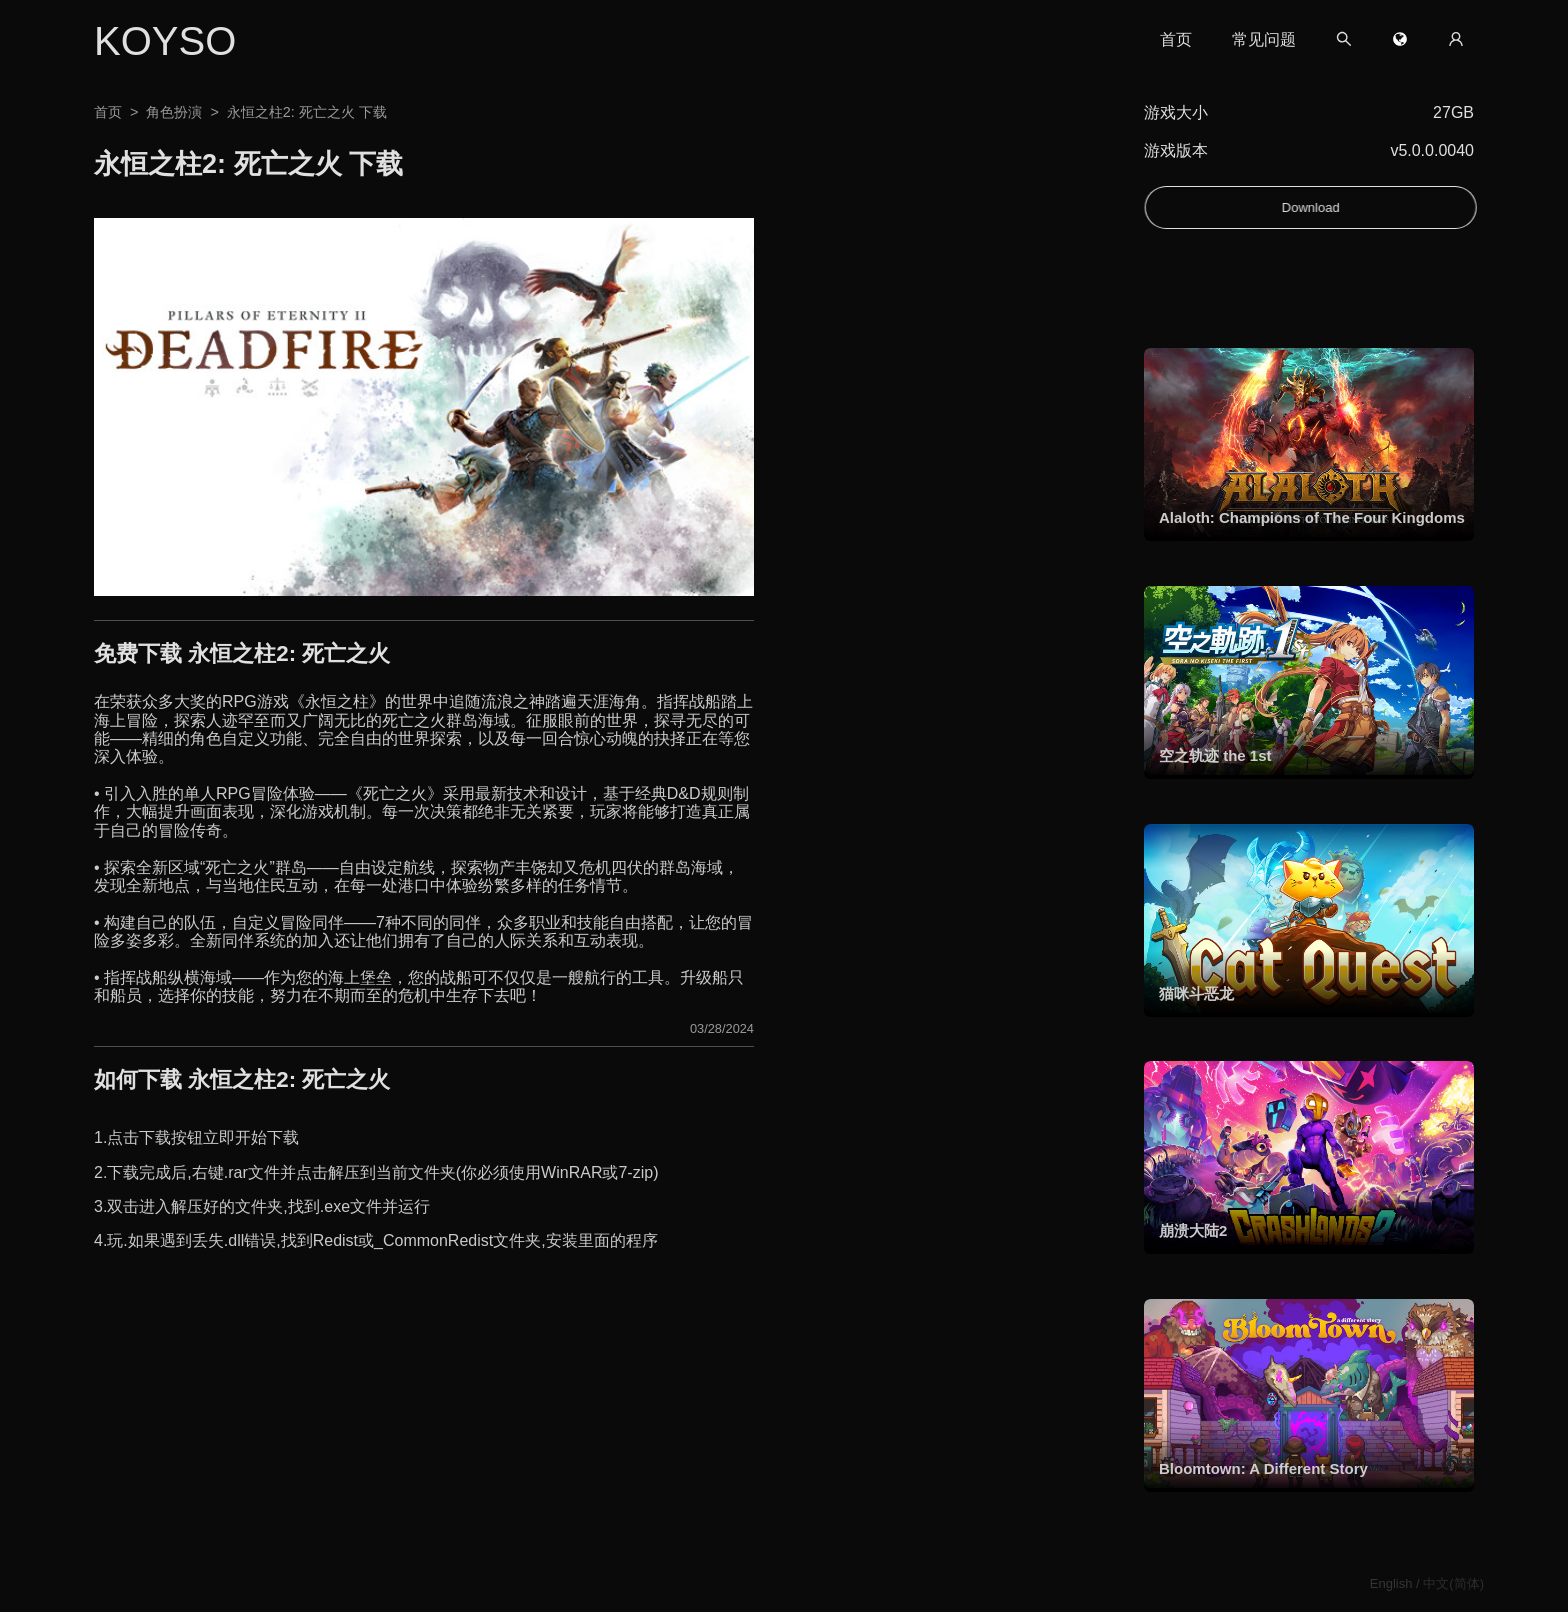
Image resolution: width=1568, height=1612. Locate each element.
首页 (1176, 39)
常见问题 (1264, 39)
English (1391, 1583)
